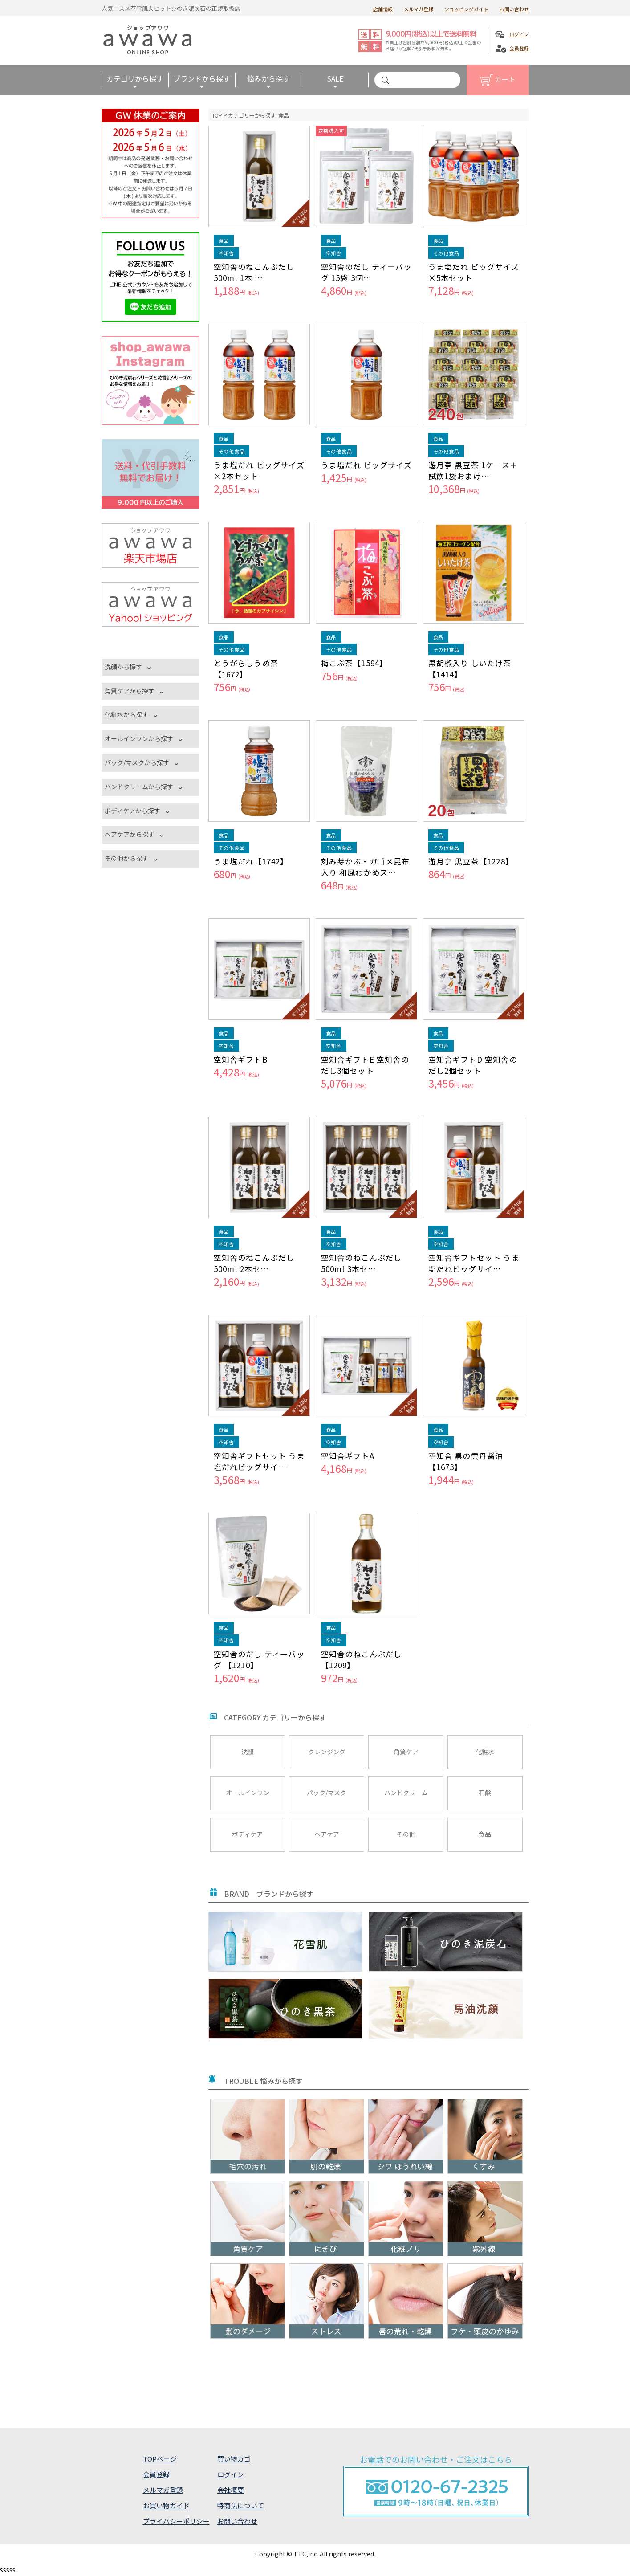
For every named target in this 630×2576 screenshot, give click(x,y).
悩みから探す (268, 78)
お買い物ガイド (166, 2505)
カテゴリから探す (134, 78)
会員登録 (519, 48)
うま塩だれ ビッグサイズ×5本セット (473, 272)
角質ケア (406, 1751)
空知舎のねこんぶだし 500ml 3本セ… (361, 1263)
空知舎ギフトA (347, 1455)
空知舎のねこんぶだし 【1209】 (361, 1659)
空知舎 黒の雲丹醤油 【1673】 (466, 1461)
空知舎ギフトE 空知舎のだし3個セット (365, 1065)
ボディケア (247, 1834)
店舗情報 (383, 8)
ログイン (519, 33)
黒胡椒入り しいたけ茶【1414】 (470, 668)
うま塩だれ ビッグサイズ (366, 464)
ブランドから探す (201, 78)
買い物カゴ (234, 2458)
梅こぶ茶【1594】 (354, 662)
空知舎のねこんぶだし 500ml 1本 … (254, 272)
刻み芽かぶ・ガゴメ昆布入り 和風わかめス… (365, 867)
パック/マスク (326, 1792)
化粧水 (485, 1751)
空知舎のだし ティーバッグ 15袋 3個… (366, 272)
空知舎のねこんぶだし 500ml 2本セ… (254, 1263)
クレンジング (326, 1751)
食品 (485, 1834)
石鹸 (485, 1792)
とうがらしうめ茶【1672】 (246, 668)
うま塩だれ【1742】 (251, 861)
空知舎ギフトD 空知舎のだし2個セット (472, 1065)
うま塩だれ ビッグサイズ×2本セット (259, 470)
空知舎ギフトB (241, 1059)
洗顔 (247, 1751)
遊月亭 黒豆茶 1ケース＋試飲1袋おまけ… (473, 470)
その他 (406, 1834)
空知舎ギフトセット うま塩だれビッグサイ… (474, 1263)
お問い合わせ (514, 8)
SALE (335, 78)
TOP (217, 115)
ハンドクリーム (406, 1792)
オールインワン (247, 1792)
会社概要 (230, 2489)
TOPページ (160, 2458)
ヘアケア (326, 1834)
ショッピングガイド (466, 8)
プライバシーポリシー (176, 2521)
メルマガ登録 (418, 8)
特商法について (240, 2505)
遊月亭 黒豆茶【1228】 (470, 861)
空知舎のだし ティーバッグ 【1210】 (259, 1659)
